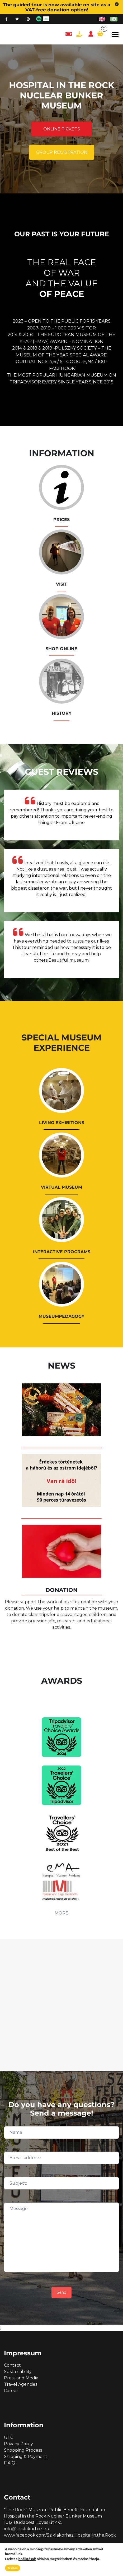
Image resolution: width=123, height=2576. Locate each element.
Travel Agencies (20, 2384)
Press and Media (21, 2377)
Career (11, 2390)
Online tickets (61, 129)
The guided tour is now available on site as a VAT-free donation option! (56, 7)
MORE (61, 1913)
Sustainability (18, 2371)
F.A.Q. (10, 2462)
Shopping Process (23, 2450)
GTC (8, 2437)
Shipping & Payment (25, 2456)
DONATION (61, 1590)
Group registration (61, 152)
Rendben (12, 2568)
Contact (12, 2365)
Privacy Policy (18, 2443)
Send (61, 2292)
